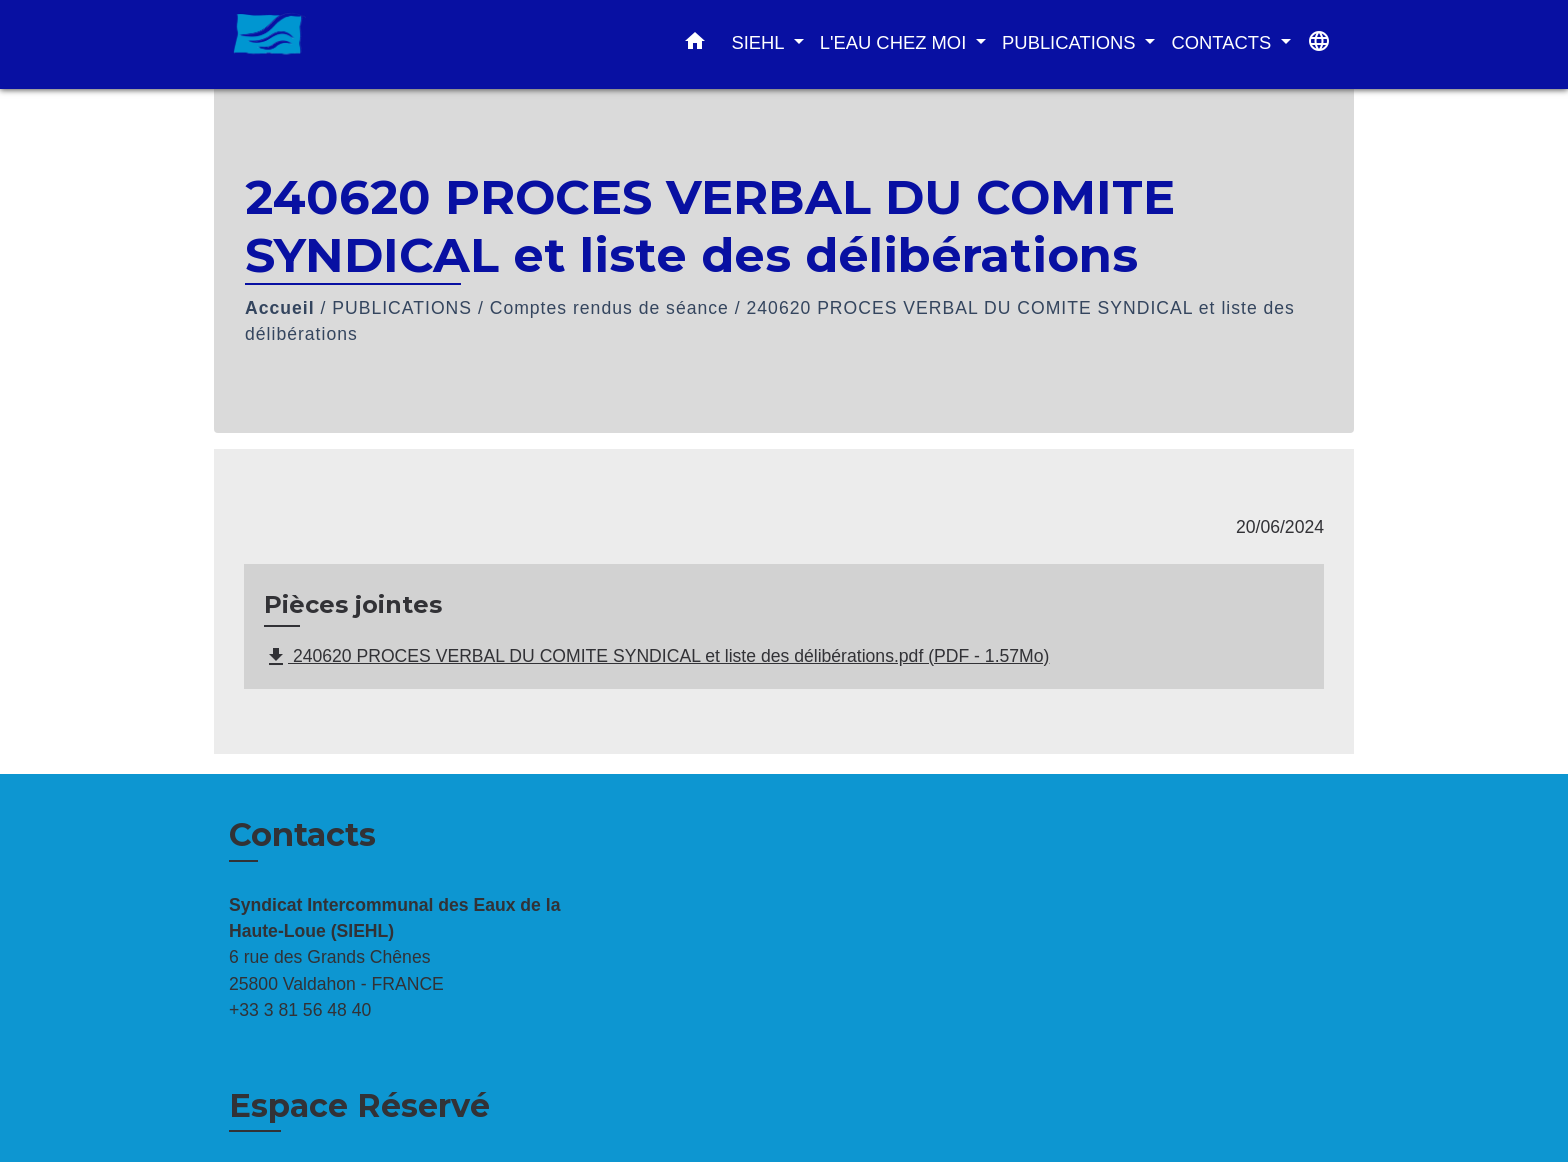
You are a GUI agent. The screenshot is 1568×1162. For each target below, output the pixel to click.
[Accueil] (354, 44)
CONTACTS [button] (1223, 42)
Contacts (302, 835)
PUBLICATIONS (402, 308)
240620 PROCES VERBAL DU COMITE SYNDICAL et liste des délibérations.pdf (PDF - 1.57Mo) (656, 657)
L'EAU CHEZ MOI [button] (896, 42)
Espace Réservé (359, 1105)
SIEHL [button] (760, 42)
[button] (695, 45)
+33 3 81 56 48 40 (300, 1010)
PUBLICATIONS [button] (1071, 42)
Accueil (280, 308)
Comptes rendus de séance (609, 308)
